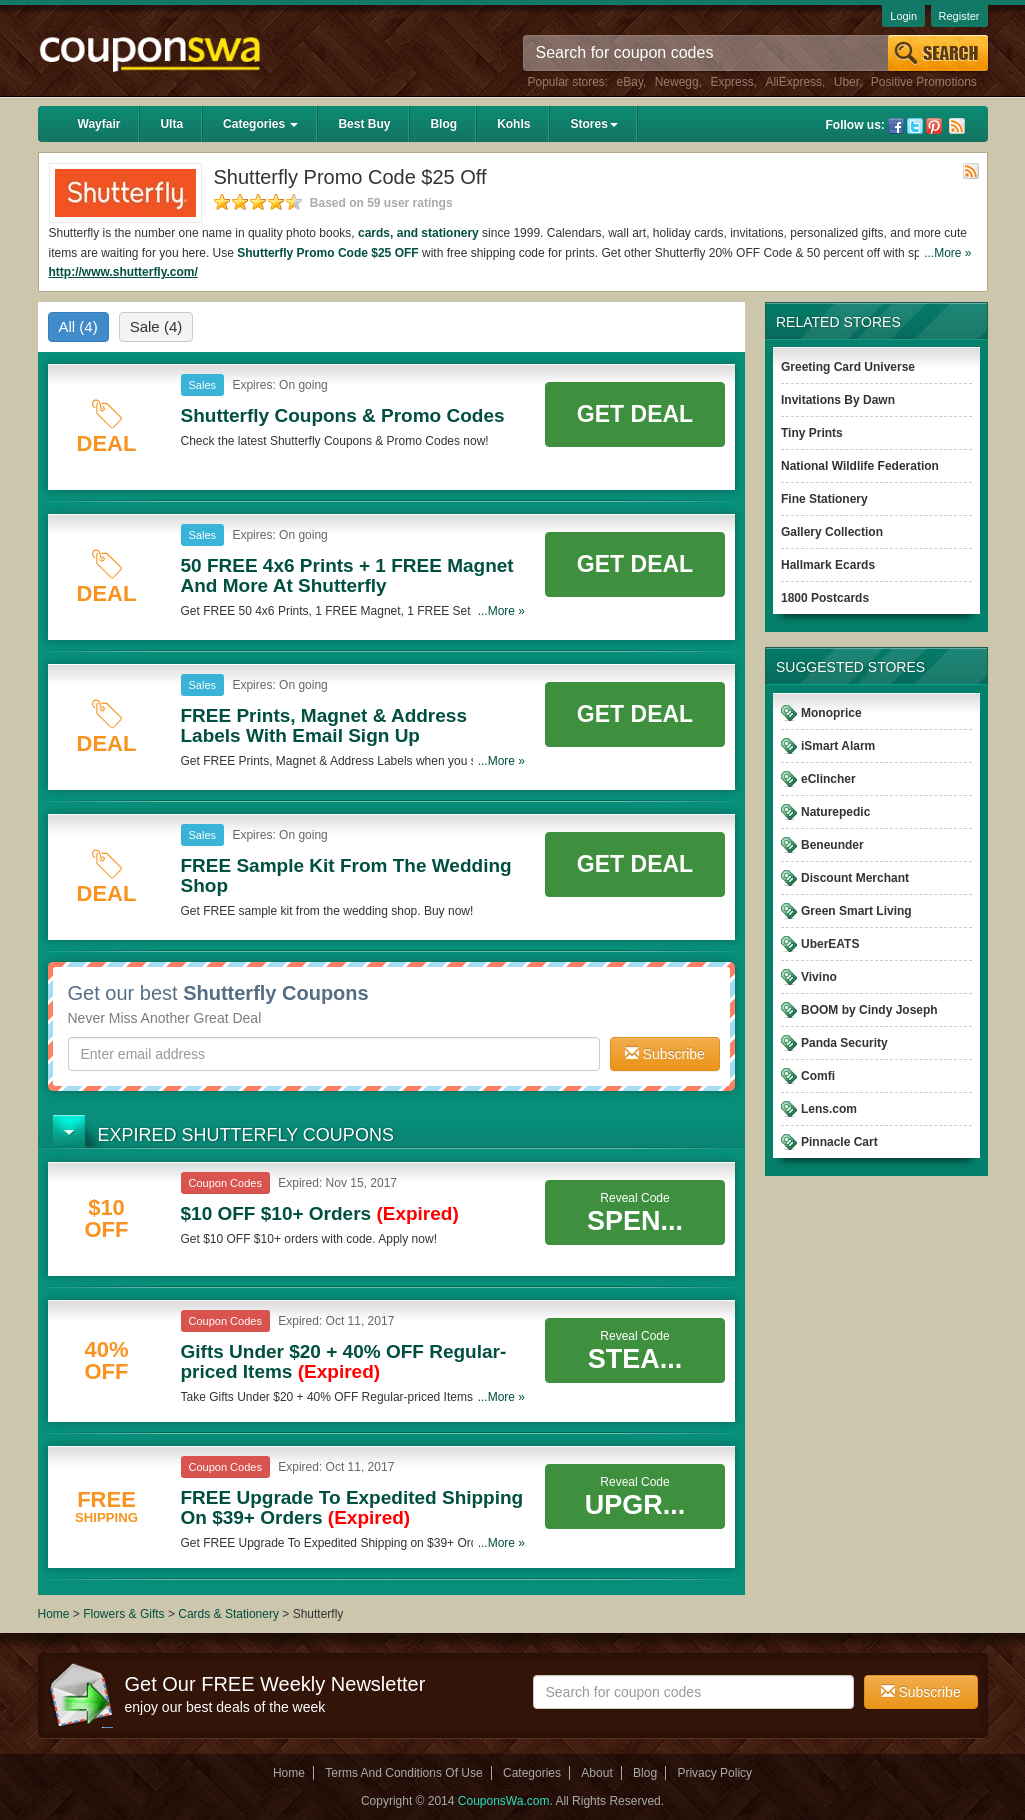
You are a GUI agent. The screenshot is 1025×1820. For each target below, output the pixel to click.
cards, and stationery (418, 233)
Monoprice (831, 713)
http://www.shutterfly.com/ (123, 272)
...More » (947, 253)
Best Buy (364, 124)
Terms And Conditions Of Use (403, 1773)
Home (54, 1614)
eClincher (828, 779)
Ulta (171, 124)
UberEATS (830, 944)
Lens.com (829, 1109)
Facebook (896, 126)
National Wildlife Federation (860, 466)
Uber (846, 82)
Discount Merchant (855, 878)
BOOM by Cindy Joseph (869, 1010)
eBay (630, 82)
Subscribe (665, 1054)
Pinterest (934, 126)
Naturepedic (835, 812)
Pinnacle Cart (839, 1142)
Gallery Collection (832, 532)
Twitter (915, 126)
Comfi (818, 1076)
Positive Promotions (924, 82)
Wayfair (99, 124)
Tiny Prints (812, 433)
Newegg (677, 82)
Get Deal (635, 414)
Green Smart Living (856, 911)
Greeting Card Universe (848, 367)
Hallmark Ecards (828, 565)
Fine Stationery (824, 499)
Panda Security (844, 1043)
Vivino (819, 977)
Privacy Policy (714, 1773)
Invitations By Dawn (838, 400)
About (596, 1773)
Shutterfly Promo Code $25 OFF (327, 253)
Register (959, 16)
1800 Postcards (825, 598)
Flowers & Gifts (125, 1614)
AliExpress (793, 82)
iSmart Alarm (838, 746)
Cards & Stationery (230, 1614)
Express (731, 82)
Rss (957, 126)
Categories (260, 124)
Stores (593, 124)
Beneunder (832, 845)
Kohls (513, 124)
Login (903, 16)
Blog (443, 124)
